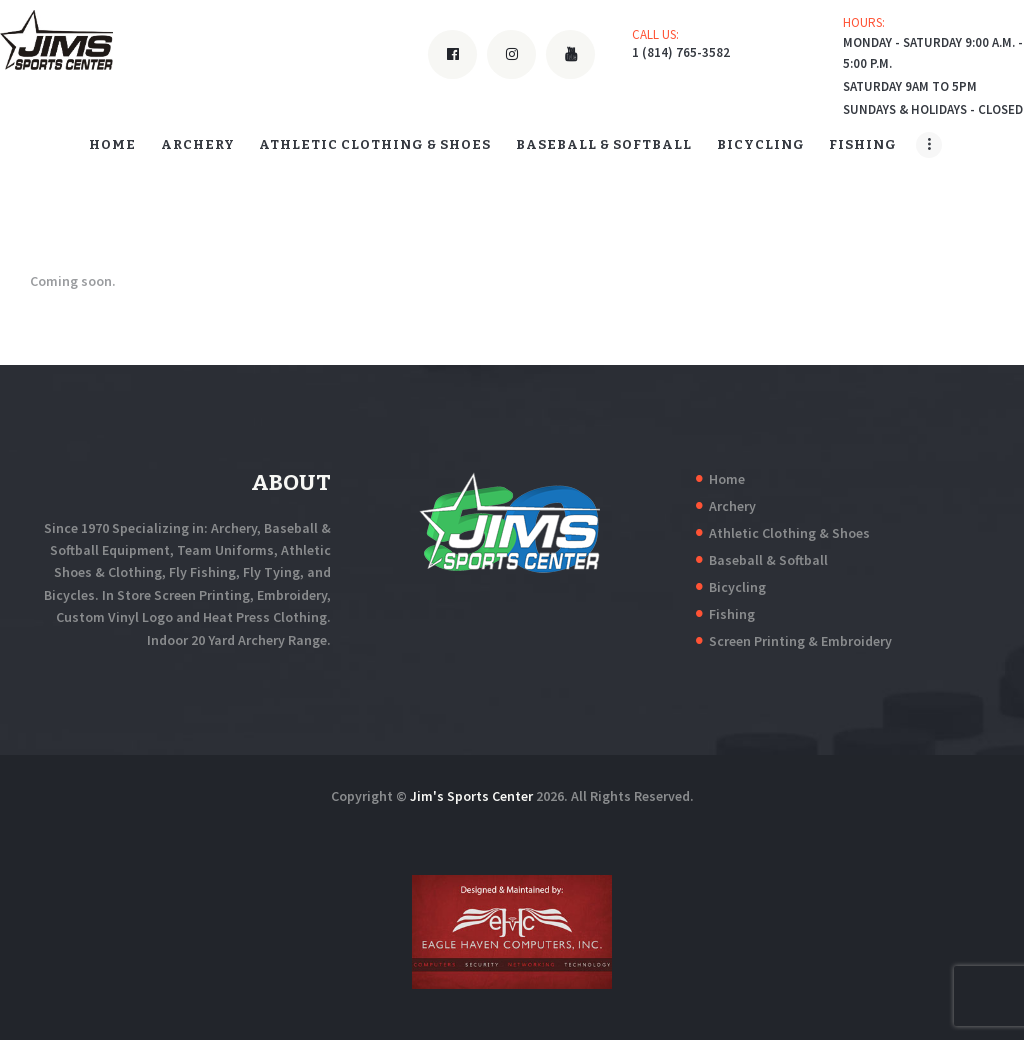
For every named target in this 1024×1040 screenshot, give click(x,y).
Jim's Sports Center (471, 796)
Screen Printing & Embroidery (800, 641)
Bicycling (737, 587)
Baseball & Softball (768, 560)
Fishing (732, 614)
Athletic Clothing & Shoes (789, 533)
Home (727, 479)
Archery (732, 506)
